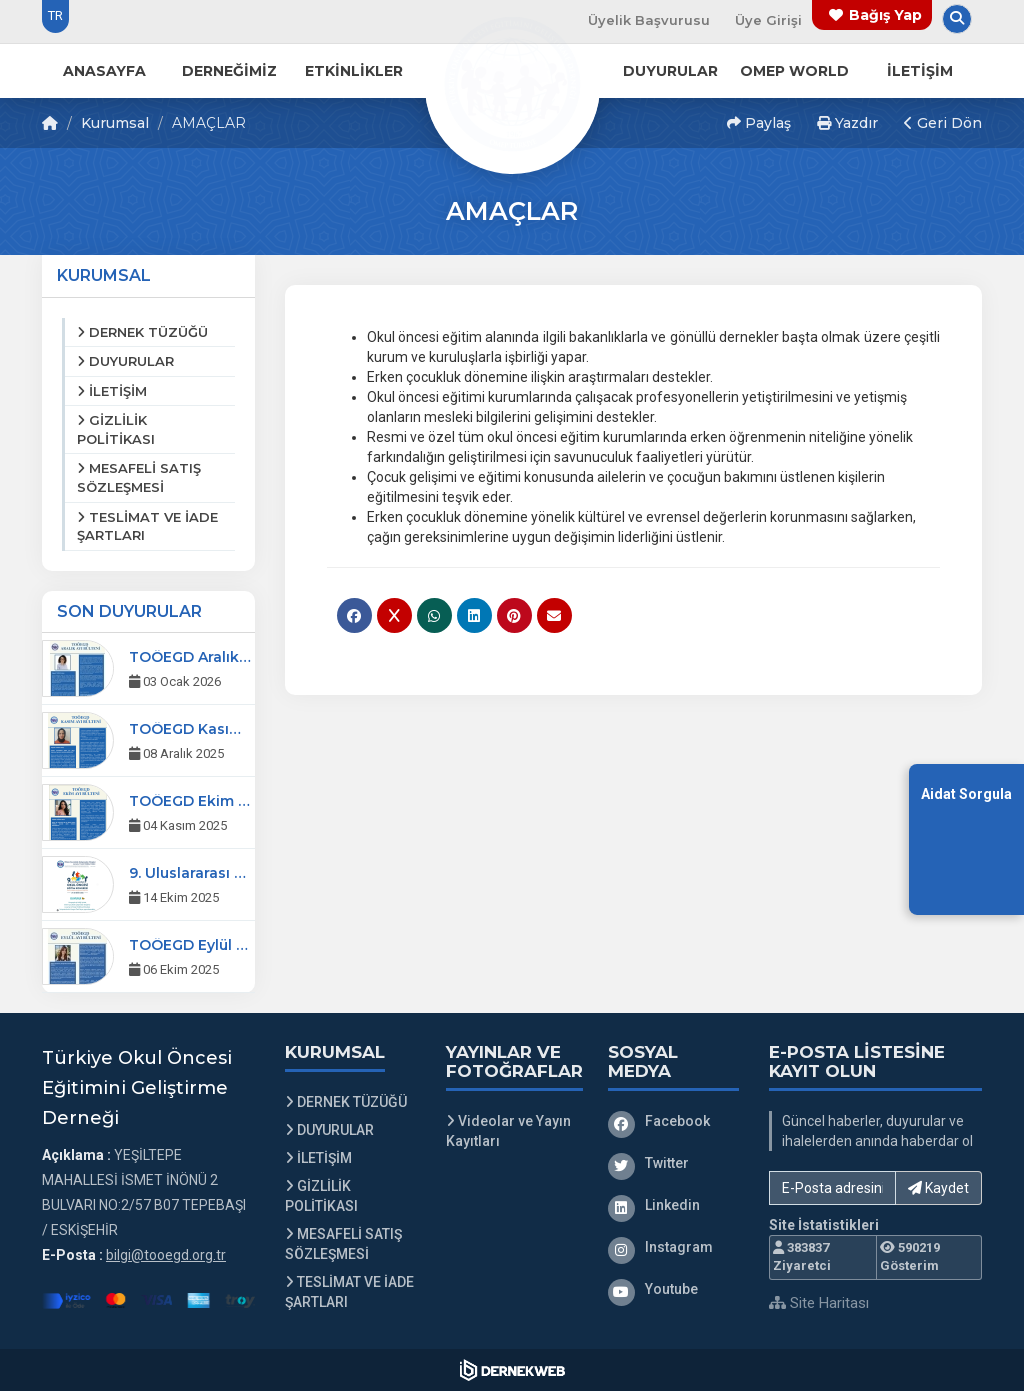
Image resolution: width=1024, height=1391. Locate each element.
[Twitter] (674, 1163)
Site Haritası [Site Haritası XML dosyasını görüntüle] (819, 1303)
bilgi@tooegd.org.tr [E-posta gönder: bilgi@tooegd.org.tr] (166, 1255)
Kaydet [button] (938, 1188)
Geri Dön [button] (943, 123)
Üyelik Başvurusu (649, 20)
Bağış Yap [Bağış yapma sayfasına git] (885, 15)
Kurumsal (115, 123)
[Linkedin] (674, 1205)
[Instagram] (674, 1247)
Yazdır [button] (847, 123)
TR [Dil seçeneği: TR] (55, 15)
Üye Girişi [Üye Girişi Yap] (768, 20)
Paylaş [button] (759, 123)
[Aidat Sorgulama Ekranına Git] (966, 838)
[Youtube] (674, 1289)
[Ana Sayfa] (512, 84)
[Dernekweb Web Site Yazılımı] (512, 1370)
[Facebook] (674, 1121)
